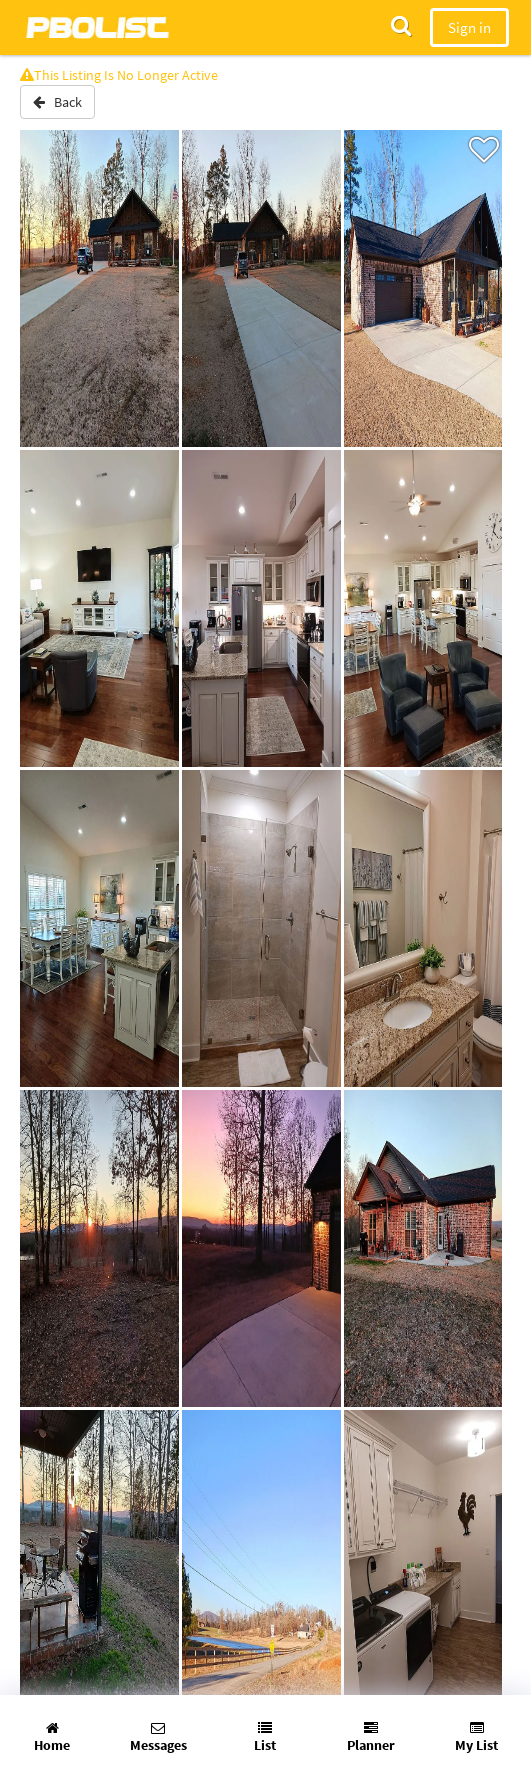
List (265, 1737)
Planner (371, 1737)
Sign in (469, 27)
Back (57, 102)
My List (476, 1737)
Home (52, 1737)
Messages (158, 1737)
